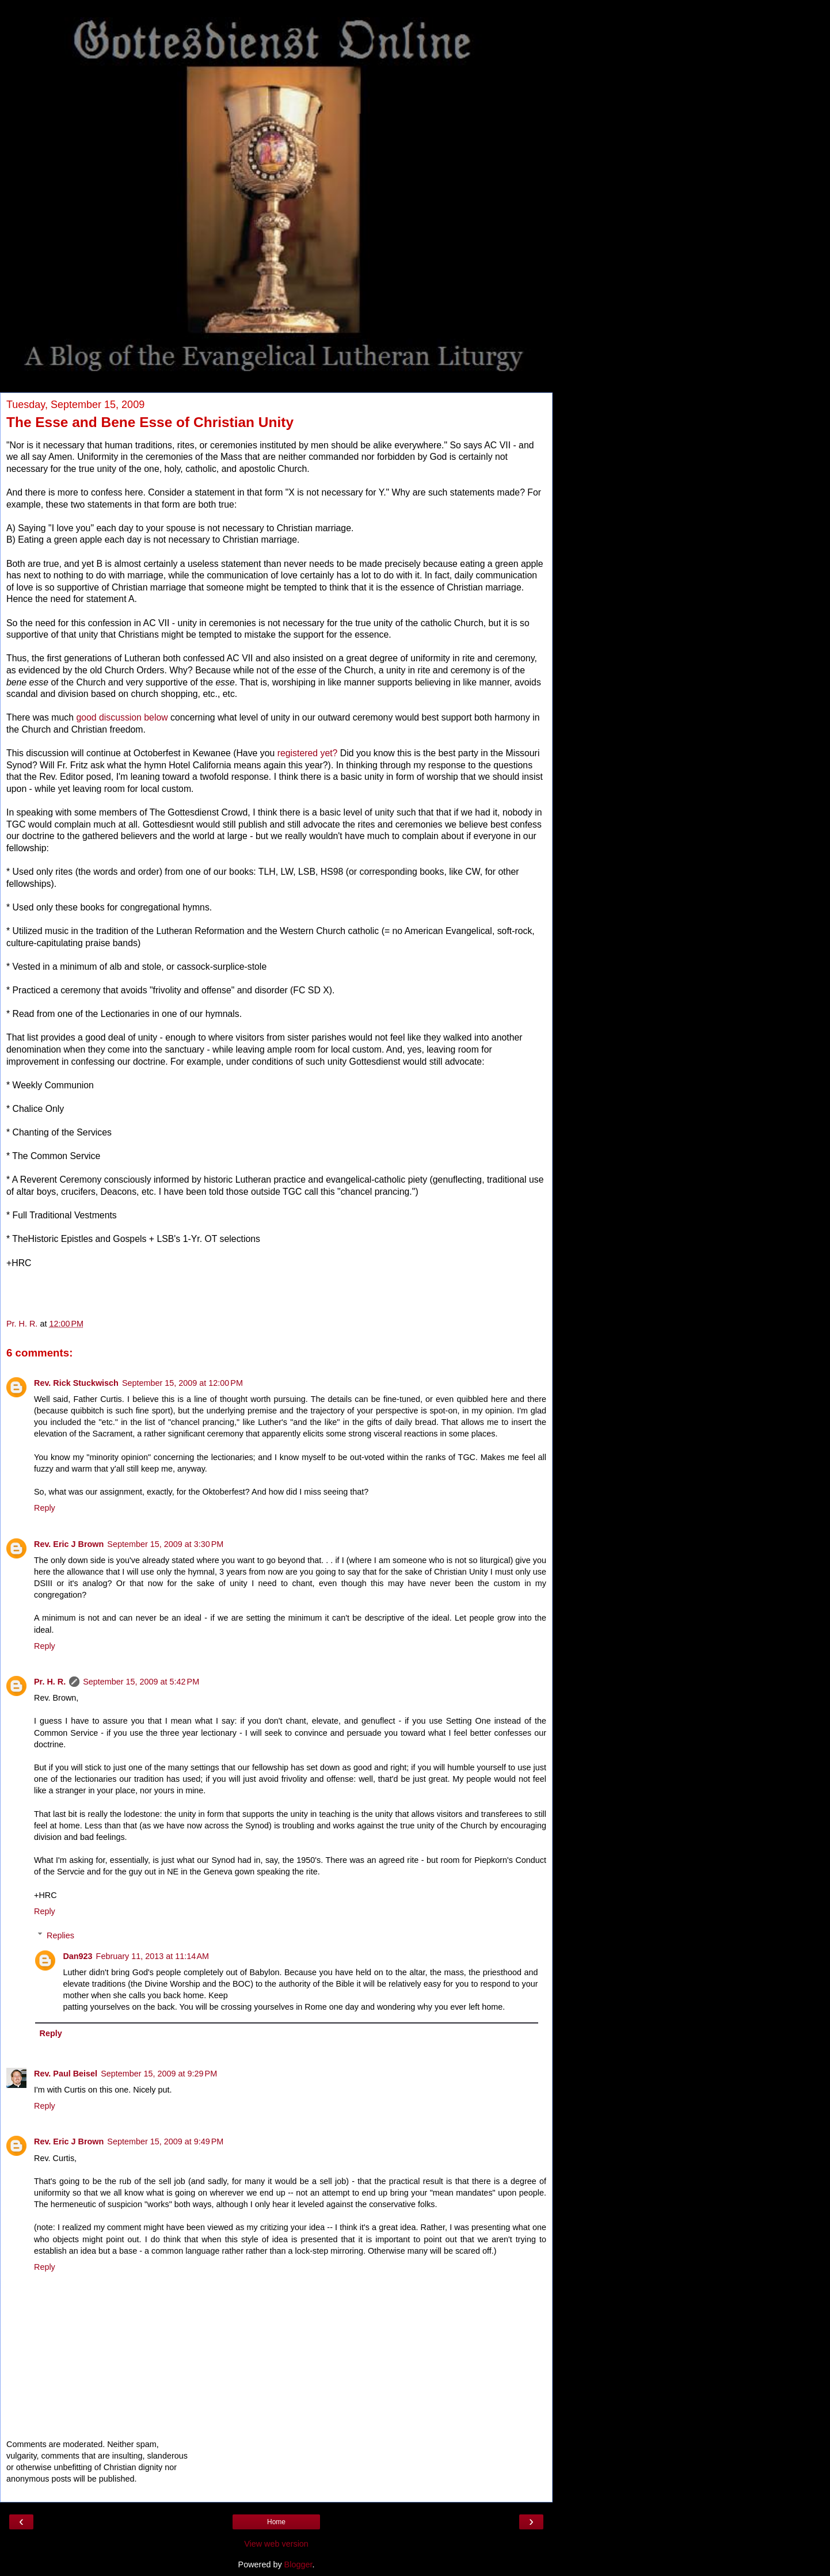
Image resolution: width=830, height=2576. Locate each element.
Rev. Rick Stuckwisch (76, 1383)
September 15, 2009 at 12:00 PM (182, 1383)
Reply (44, 1507)
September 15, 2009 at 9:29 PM (159, 2073)
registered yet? (307, 753)
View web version (276, 2543)
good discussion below (121, 717)
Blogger (298, 2564)
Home (276, 2522)
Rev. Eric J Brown (69, 1544)
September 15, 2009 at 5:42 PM (141, 1681)
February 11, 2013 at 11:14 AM (152, 1956)
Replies (60, 1935)
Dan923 (77, 1956)
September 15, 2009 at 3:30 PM (165, 1544)
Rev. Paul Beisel (65, 2073)
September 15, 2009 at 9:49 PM (165, 2141)
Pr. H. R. (50, 1681)
